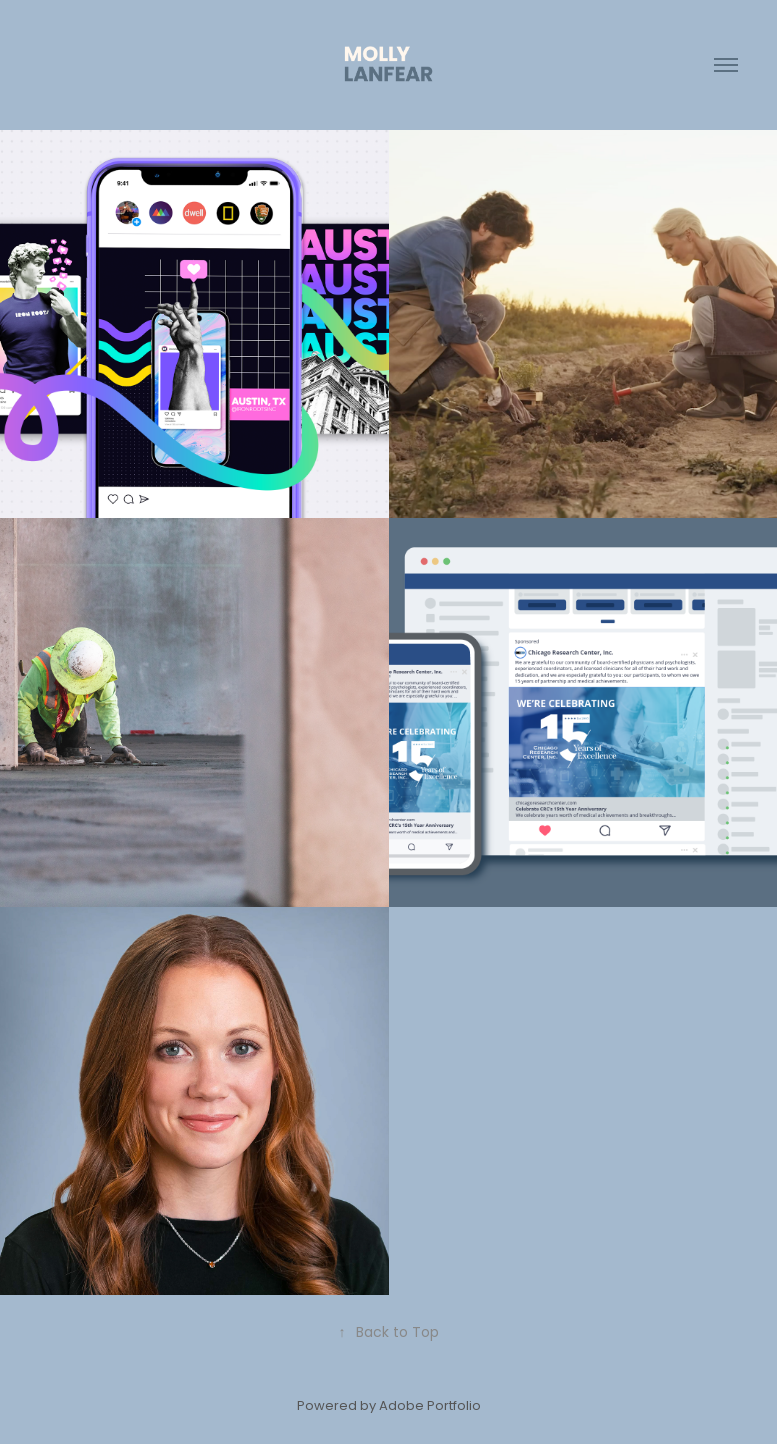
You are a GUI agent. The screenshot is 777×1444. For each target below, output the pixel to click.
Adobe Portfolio (430, 1406)
